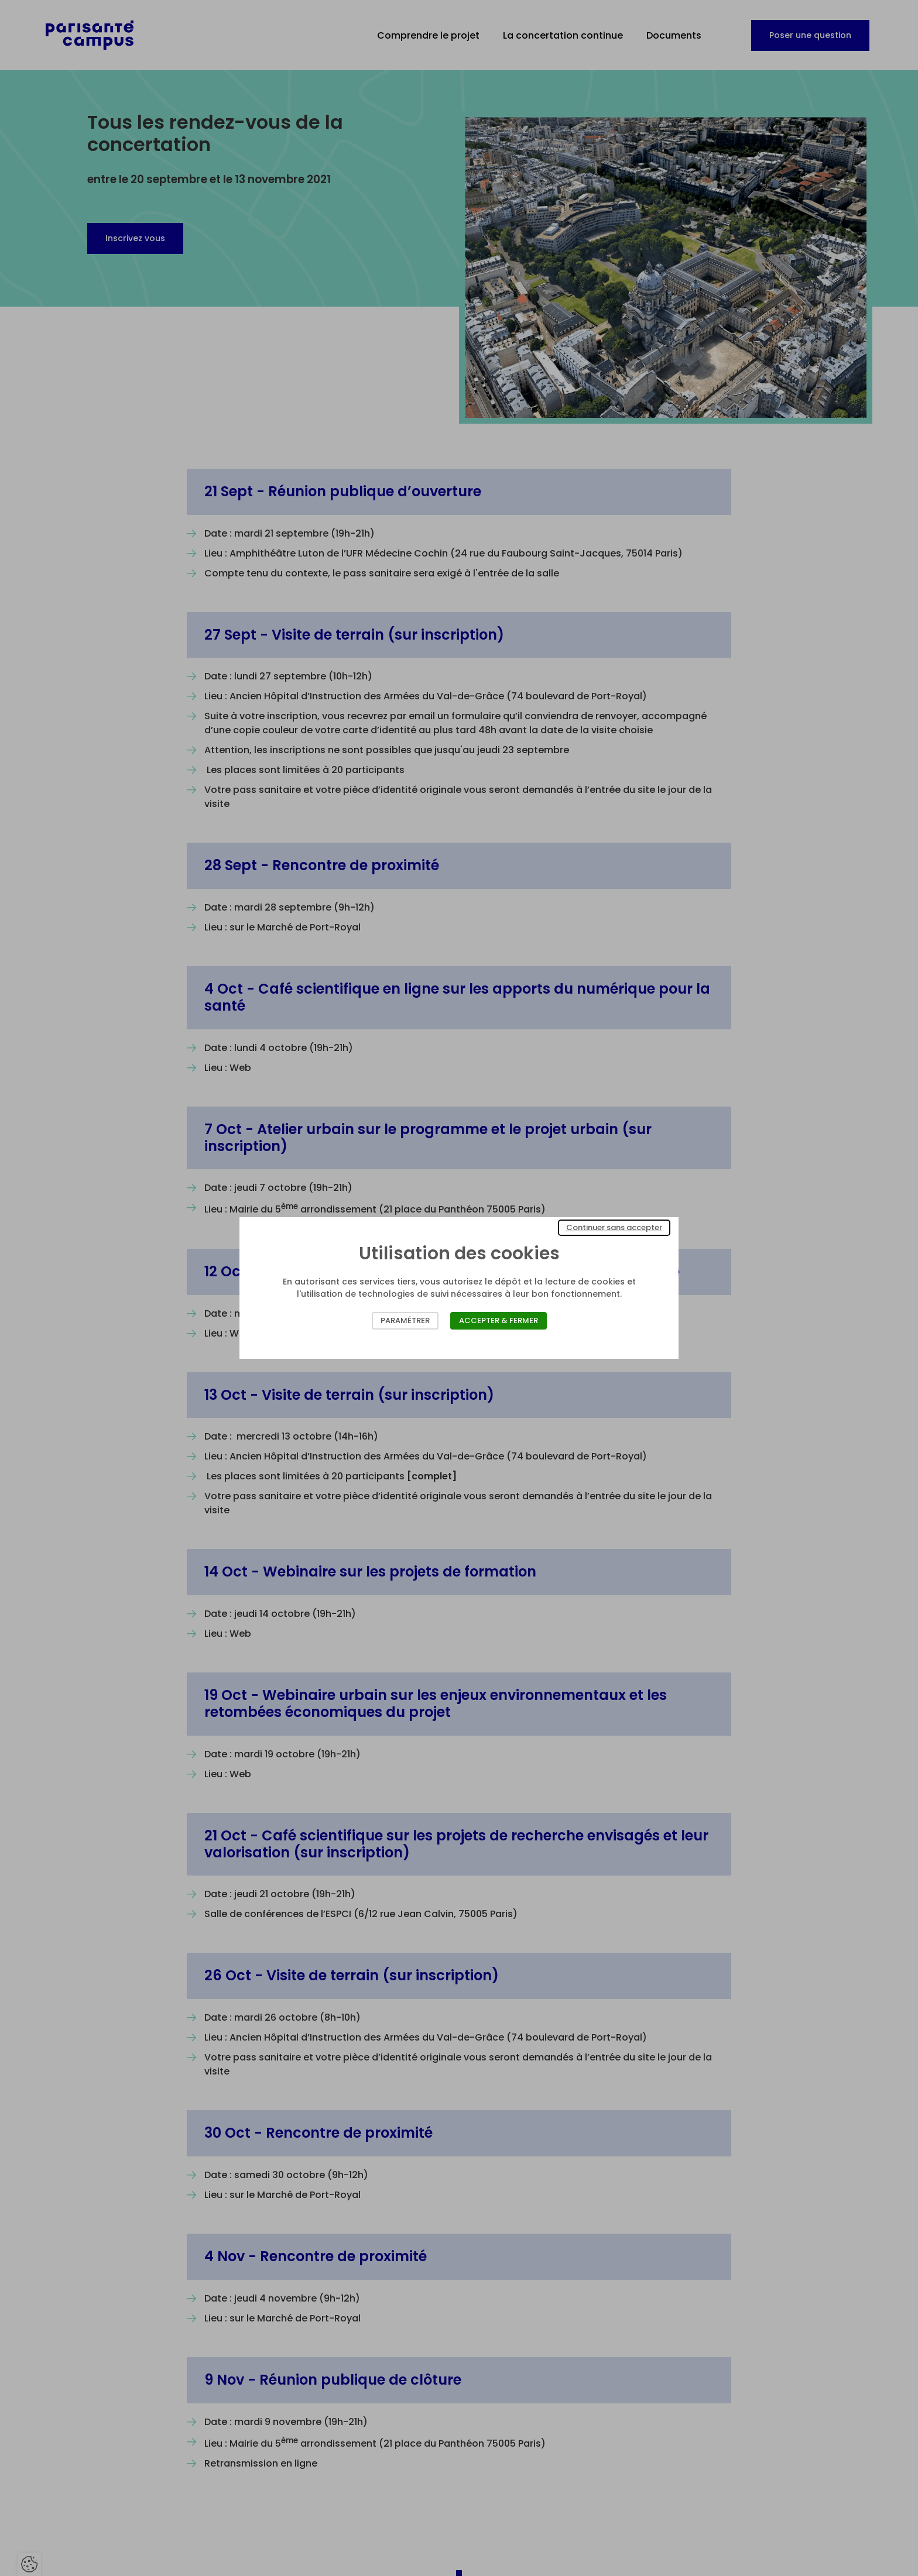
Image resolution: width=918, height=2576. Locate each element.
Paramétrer (405, 1320)
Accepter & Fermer (498, 1320)
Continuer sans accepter (614, 1227)
